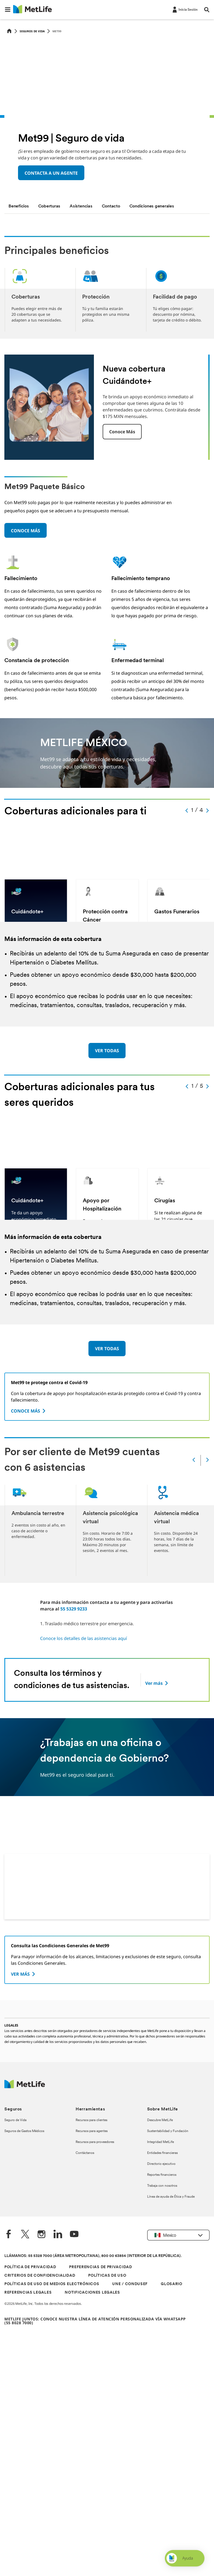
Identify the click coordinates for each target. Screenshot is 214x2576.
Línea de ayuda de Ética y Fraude (171, 2196)
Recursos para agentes (92, 2131)
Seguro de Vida (15, 2120)
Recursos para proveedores (95, 2142)
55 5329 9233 (73, 1609)
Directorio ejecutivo (161, 2164)
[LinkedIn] (58, 2235)
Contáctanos (85, 2153)
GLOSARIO (171, 2284)
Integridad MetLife (160, 2142)
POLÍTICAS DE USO (107, 2276)
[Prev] (194, 1460)
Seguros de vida (32, 31)
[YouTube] (74, 2235)
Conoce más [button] (122, 432)
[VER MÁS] (23, 1974)
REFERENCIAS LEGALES (28, 2293)
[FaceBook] (8, 2235)
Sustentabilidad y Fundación (167, 2131)
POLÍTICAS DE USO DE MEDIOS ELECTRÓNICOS (51, 2284)
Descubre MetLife (160, 2120)
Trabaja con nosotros (162, 2186)
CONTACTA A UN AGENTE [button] (51, 173)
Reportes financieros (161, 2175)
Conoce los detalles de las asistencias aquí (83, 1638)
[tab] (18, 206)
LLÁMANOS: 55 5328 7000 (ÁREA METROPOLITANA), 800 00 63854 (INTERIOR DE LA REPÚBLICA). (93, 2256)
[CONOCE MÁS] (29, 1411)
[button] (7, 9)
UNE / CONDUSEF (130, 2284)
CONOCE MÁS (25, 531)
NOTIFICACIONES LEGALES (92, 2293)
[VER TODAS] (107, 1050)
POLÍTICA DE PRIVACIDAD (30, 2267)
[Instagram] (41, 2235)
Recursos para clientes (91, 2120)
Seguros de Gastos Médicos (24, 2131)
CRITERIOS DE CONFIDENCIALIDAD (39, 2276)
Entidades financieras (162, 2153)
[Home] (9, 31)
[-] (184, 9)
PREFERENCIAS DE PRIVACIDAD (100, 2267)
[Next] (207, 1460)
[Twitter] (25, 2235)
